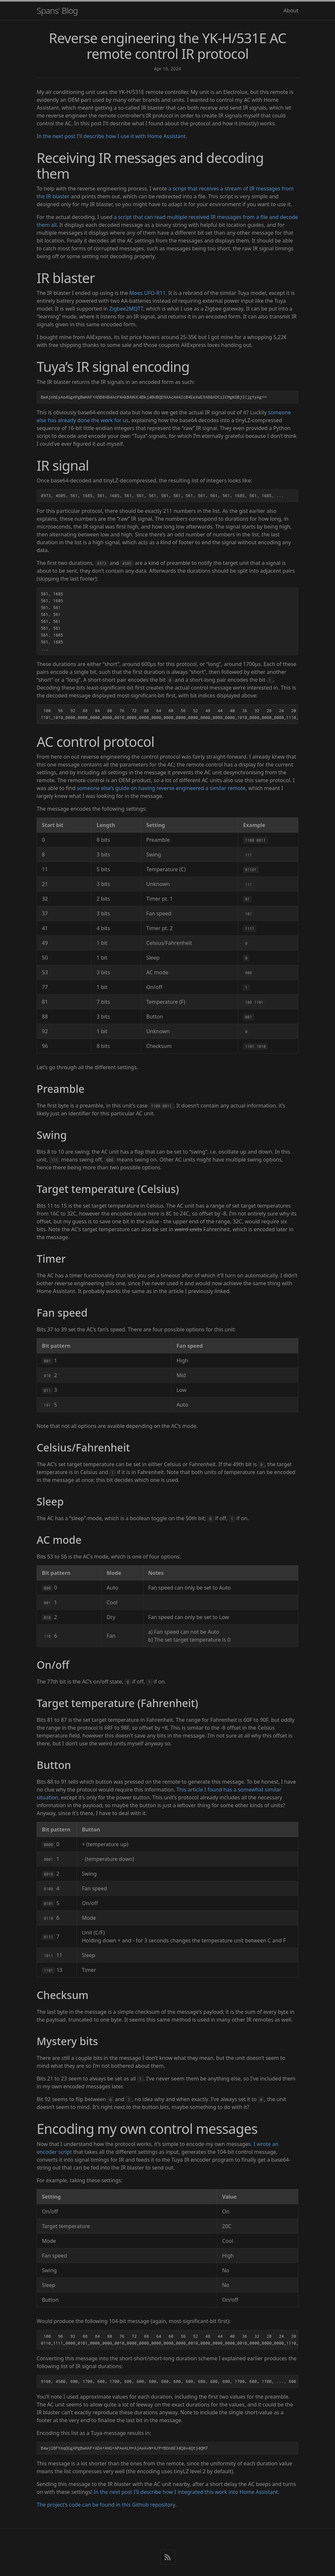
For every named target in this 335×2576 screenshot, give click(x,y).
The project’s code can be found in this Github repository (106, 2504)
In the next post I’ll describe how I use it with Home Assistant (111, 136)
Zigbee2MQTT (126, 308)
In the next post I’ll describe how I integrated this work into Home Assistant (186, 2491)
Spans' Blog (57, 10)
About (291, 10)
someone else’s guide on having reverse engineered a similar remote (161, 788)
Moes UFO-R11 (147, 293)
